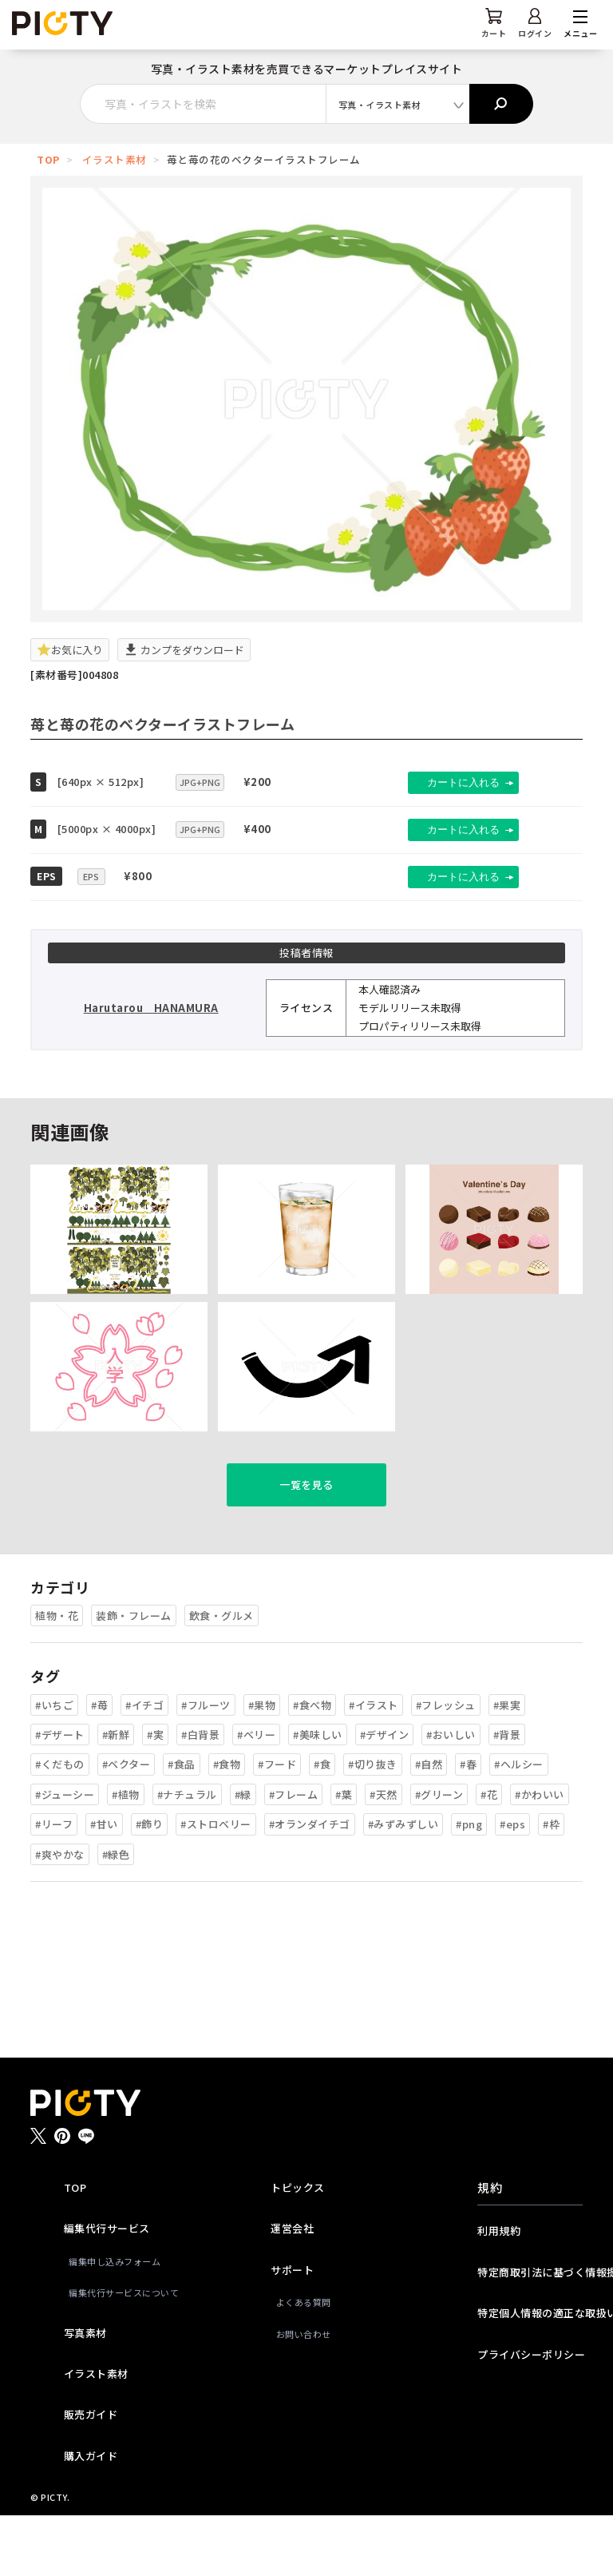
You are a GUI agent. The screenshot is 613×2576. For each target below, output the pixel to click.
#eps (512, 1885)
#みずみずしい (403, 1885)
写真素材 (85, 2393)
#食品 (182, 1825)
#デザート (60, 1796)
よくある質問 (303, 2363)
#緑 (243, 1856)
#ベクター (126, 1825)
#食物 (227, 1825)
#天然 (383, 1856)
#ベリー (256, 1796)
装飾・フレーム (134, 1677)
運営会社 (292, 2289)
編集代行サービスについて (118, 2354)
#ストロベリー (215, 1885)
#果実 (507, 1766)
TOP (48, 159)
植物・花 (56, 1677)
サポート (292, 2331)
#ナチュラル (187, 1856)
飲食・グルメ (221, 1677)
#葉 (343, 1856)
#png (469, 1885)
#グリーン (439, 1856)
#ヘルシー (519, 1825)
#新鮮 (116, 1796)
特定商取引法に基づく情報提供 (529, 2333)
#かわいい (539, 1856)
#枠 (551, 1885)
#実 (155, 1796)
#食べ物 (312, 1766)
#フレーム (293, 1856)
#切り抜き (372, 1825)
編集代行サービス (107, 2289)
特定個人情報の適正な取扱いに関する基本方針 (529, 2374)
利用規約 (498, 2292)
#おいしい (451, 1796)
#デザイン (384, 1796)
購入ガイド (91, 2517)
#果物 (262, 1766)
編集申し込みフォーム (114, 2322)
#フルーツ (206, 1766)
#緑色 (116, 1915)
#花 (489, 1856)
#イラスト (373, 1766)
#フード (277, 1825)
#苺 (99, 1766)
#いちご (54, 1766)
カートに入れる (448, 782)
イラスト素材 (114, 159)
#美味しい (317, 1796)
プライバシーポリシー (529, 2415)
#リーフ (54, 1885)
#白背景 (200, 1796)
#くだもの (60, 1825)
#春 (468, 1825)
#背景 (507, 1796)
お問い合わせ (303, 2394)
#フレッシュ (446, 1766)
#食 (322, 1825)
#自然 (429, 1825)
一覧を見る (306, 1546)
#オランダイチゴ (309, 1885)
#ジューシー (64, 1856)
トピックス (298, 2248)
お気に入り (70, 649)
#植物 (126, 1856)
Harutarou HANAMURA (151, 1007)
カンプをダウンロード (184, 649)
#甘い (104, 1885)
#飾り (150, 1885)
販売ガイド (91, 2475)
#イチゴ (144, 1766)
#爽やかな (60, 1915)
